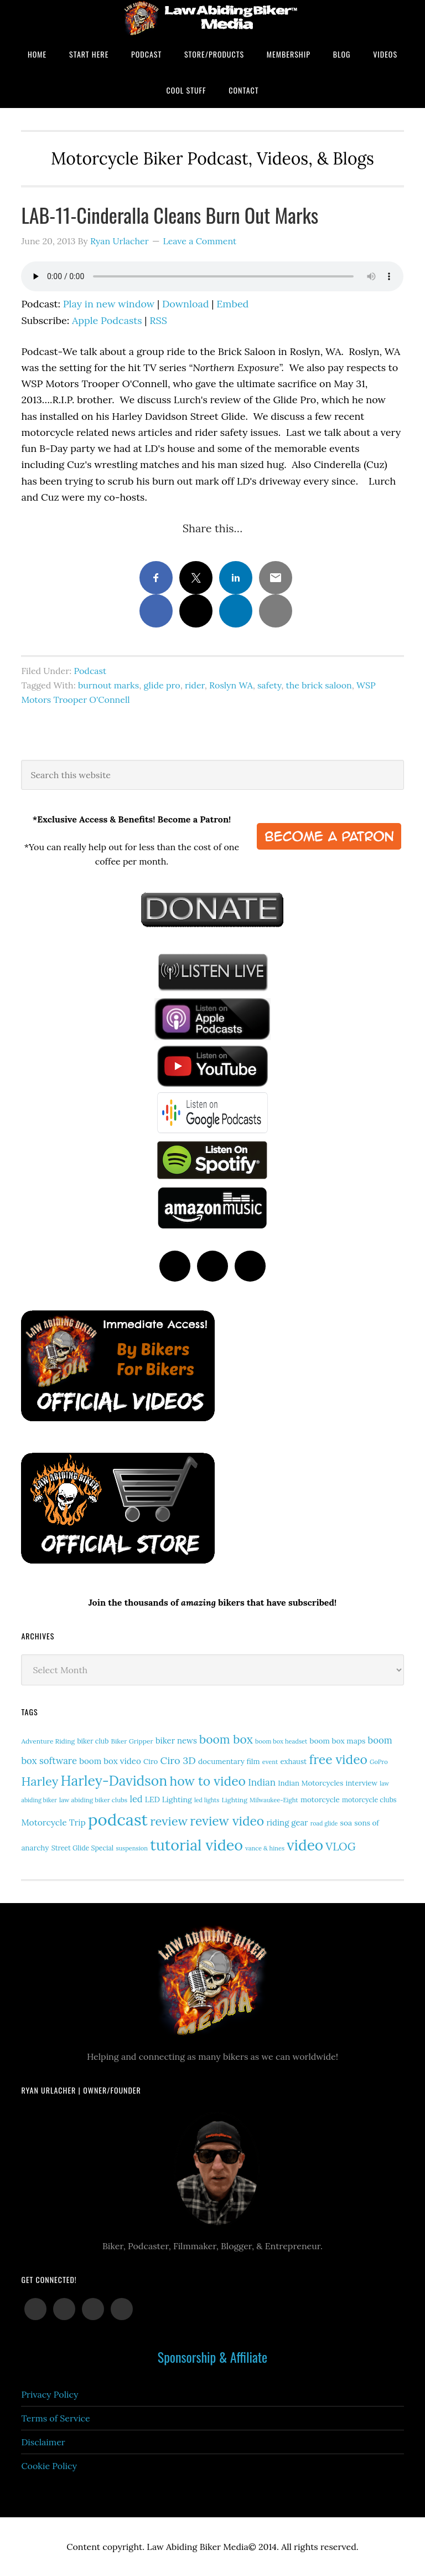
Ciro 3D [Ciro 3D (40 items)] (177, 1760)
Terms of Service (55, 2418)
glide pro (161, 685)
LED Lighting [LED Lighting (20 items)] (168, 1799)
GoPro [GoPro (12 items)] (379, 1762)
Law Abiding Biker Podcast (212, 18)
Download (185, 303)
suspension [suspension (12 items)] (132, 1848)
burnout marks (108, 685)
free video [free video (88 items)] (338, 1759)
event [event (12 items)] (270, 1762)
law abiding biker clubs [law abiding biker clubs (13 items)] (93, 1800)
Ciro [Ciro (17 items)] (150, 1761)
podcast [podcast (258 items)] (118, 1819)
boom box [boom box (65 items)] (226, 1739)
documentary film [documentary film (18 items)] (229, 1761)
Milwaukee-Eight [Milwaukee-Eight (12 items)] (274, 1800)
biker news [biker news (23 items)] (176, 1740)
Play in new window (108, 303)
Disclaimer (43, 2442)
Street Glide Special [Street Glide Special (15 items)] (82, 1848)
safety (269, 685)
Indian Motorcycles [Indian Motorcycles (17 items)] (310, 1783)
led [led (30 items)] (135, 1798)
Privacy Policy (49, 2394)
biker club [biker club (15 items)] (92, 1741)
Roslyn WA (231, 685)
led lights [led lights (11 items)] (206, 1800)
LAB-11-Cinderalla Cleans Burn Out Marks (169, 214)
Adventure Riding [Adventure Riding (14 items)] (48, 1741)
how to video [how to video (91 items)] (207, 1781)
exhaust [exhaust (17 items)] (293, 1761)
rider (195, 685)
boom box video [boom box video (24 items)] (110, 1761)
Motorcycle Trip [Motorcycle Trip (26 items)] (53, 1822)
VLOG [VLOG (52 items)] (340, 1846)
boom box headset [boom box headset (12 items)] (281, 1741)
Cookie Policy (49, 2465)
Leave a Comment (199, 240)
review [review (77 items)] (169, 1821)
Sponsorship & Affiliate (212, 2357)
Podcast (90, 670)
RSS (158, 320)
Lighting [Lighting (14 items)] (234, 1800)
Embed (232, 303)
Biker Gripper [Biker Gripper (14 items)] (132, 1741)
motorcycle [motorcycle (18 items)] (320, 1799)
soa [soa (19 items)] (346, 1823)
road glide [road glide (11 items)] (324, 1823)
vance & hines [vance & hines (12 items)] (264, 1848)
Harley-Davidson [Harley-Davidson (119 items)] (113, 1781)
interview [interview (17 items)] (361, 1783)
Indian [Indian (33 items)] (262, 1782)
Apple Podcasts (107, 320)
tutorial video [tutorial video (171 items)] (196, 1844)
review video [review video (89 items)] (227, 1821)
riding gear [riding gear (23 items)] (287, 1822)
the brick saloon (319, 685)
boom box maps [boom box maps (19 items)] (337, 1741)
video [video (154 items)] (305, 1845)
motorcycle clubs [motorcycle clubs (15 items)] (369, 1800)
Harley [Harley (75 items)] (39, 1781)
